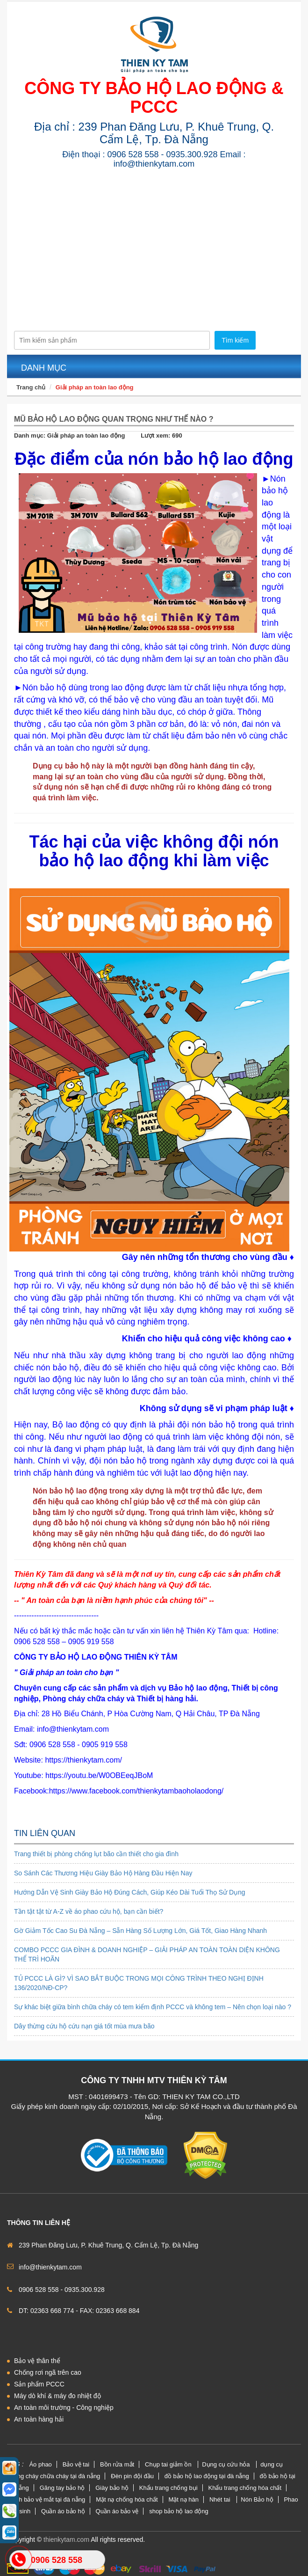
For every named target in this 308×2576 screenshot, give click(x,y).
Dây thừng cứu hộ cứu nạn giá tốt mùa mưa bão (84, 2026)
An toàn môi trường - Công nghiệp (64, 2407)
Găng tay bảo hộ (62, 2487)
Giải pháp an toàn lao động (95, 387)
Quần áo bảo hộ (63, 2511)
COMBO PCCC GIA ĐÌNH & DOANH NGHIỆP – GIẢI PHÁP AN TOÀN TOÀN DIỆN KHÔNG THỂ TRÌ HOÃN (147, 1954)
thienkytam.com (66, 2539)
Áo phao (40, 2464)
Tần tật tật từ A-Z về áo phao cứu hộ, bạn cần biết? (88, 1911)
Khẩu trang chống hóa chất (244, 2487)
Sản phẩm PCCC (39, 2384)
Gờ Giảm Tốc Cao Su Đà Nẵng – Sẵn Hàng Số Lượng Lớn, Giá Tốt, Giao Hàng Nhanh (140, 1930)
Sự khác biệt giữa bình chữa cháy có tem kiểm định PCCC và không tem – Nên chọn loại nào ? (152, 2007)
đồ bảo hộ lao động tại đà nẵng (207, 2476)
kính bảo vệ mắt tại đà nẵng (48, 2499)
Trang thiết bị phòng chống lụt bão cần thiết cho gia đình (96, 1854)
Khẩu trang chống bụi (168, 2487)
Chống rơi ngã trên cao (47, 2372)
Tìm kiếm (235, 340)
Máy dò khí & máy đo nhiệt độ (57, 2396)
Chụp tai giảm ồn (169, 2464)
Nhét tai (220, 2499)
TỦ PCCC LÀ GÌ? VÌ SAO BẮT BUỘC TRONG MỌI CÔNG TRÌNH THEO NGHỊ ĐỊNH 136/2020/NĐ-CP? (139, 1983)
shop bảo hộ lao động (178, 2511)
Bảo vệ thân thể (37, 2360)
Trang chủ (30, 387)
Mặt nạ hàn (183, 2499)
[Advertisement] (154, 243)
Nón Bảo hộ (257, 2499)
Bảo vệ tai (76, 2464)
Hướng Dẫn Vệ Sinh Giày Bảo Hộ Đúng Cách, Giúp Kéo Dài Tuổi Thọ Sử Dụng (129, 1892)
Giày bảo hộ (112, 2487)
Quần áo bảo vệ (117, 2511)
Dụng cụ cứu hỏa (226, 2464)
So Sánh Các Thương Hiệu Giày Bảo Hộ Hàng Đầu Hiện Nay (103, 1873)
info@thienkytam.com (50, 2267)
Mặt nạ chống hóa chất (127, 2499)
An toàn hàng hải (39, 2419)
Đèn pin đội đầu (132, 2476)
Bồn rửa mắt (117, 2464)
